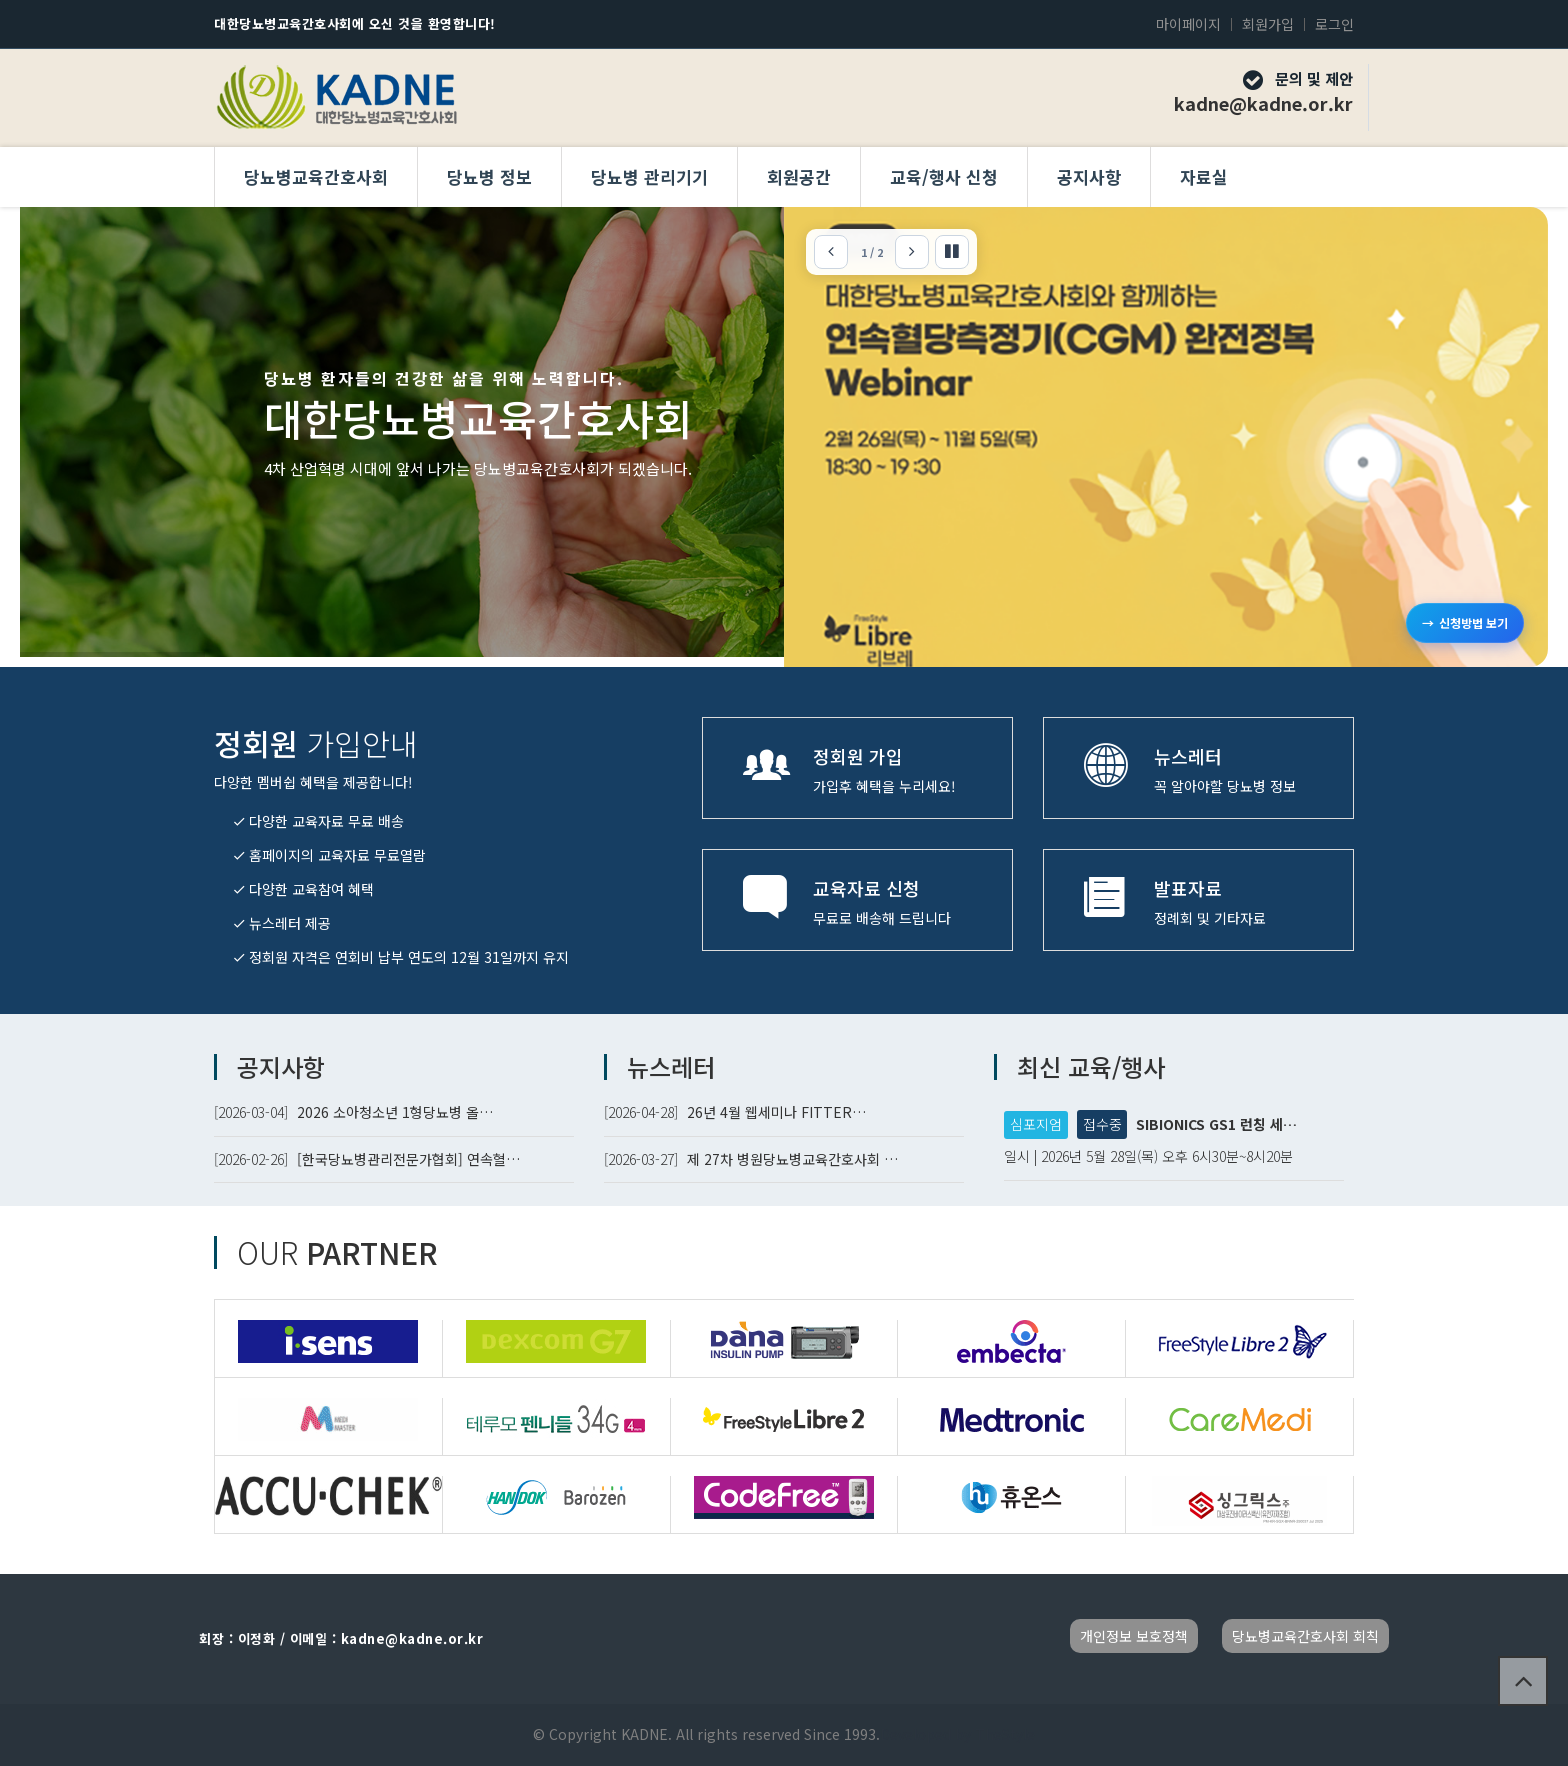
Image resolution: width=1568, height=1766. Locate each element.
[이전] (831, 252)
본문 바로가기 (0, 0)
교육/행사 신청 (944, 176)
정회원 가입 (858, 756)
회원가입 (1268, 24)
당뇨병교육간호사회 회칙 (1305, 1636)
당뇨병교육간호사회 (316, 176)
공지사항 (1089, 176)
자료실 (1204, 176)
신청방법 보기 (1465, 623)
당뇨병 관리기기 (649, 176)
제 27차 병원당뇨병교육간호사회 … (792, 1159)
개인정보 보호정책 (1134, 1636)
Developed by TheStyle (957, 1734)
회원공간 (799, 176)
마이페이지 (1188, 24)
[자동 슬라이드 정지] (952, 252)
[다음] (912, 252)
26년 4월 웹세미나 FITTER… (776, 1112)
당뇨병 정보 (489, 176)
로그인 (1334, 24)
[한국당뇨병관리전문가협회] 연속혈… (408, 1159)
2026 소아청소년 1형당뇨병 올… (395, 1112)
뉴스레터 (671, 1066)
